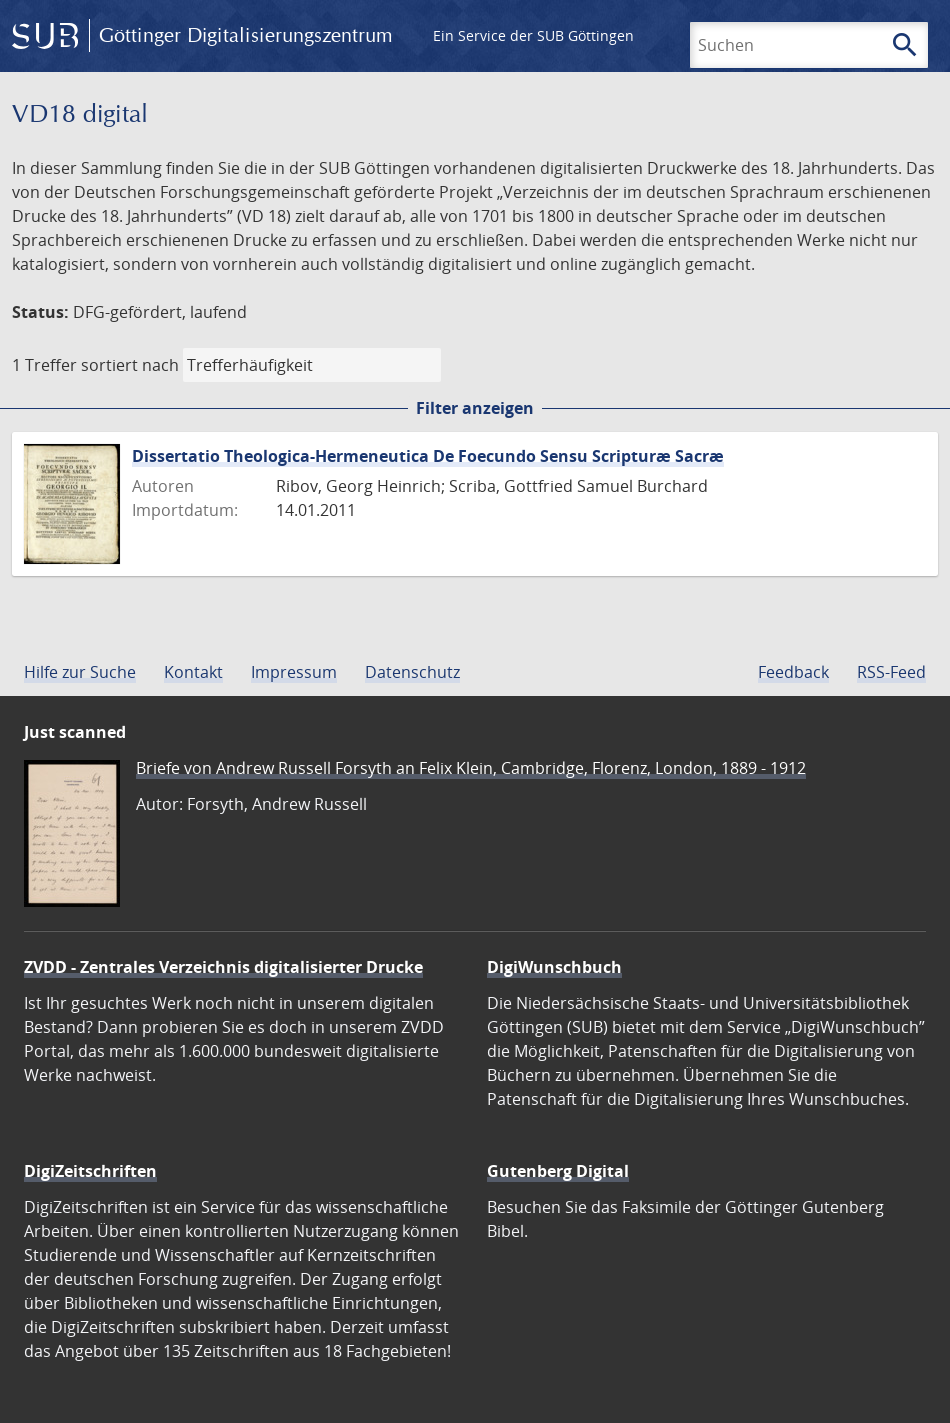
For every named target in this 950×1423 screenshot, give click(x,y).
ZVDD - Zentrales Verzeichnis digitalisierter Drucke (223, 967)
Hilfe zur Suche (80, 672)
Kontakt (193, 672)
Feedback (793, 672)
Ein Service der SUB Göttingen (533, 35)
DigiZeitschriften (90, 1171)
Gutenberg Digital (558, 1171)
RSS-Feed (891, 672)
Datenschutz (412, 672)
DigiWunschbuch (554, 967)
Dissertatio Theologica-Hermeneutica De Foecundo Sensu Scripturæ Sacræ (428, 456)
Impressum (294, 672)
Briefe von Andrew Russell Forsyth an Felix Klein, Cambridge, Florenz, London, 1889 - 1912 (471, 768)
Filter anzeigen (475, 408)
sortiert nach (130, 365)
